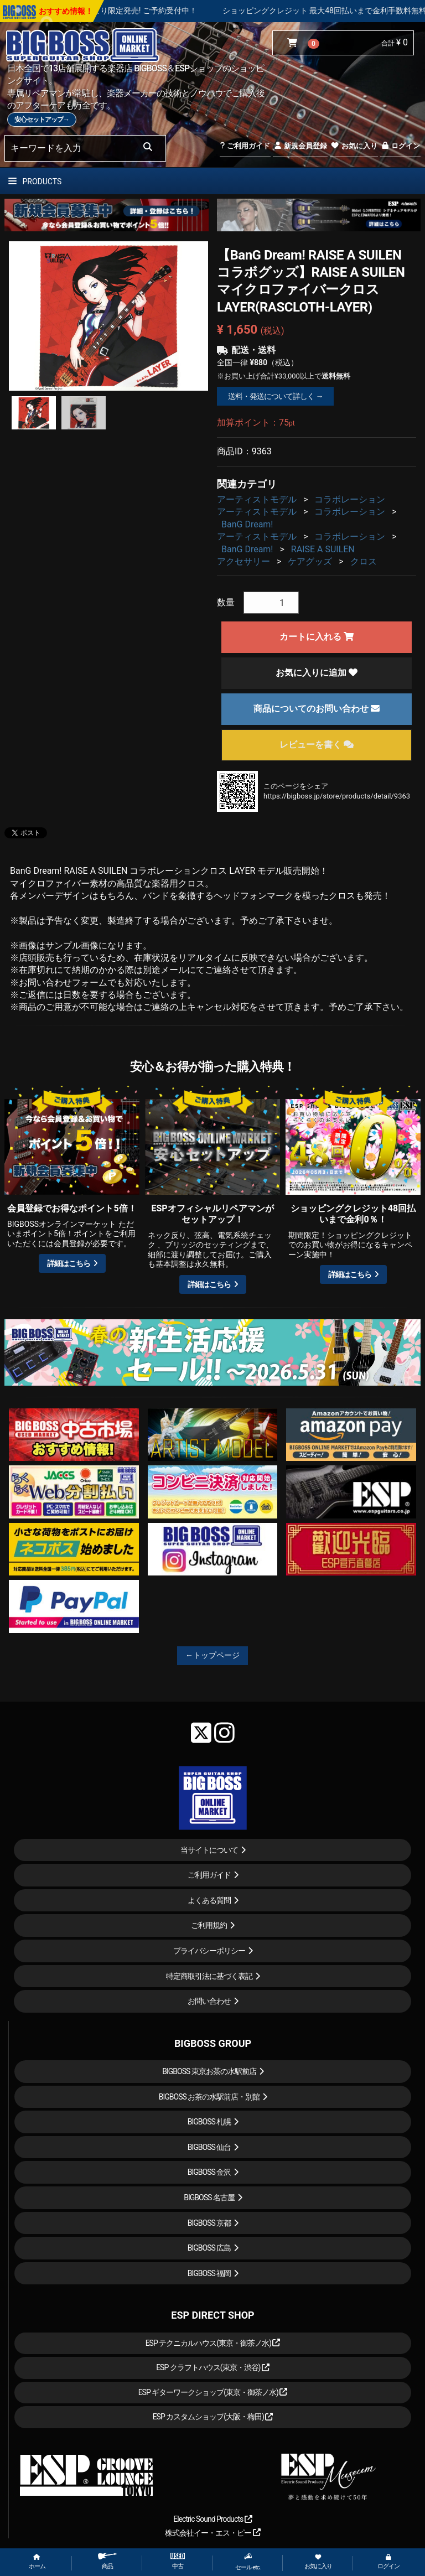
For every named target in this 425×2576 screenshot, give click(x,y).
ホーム (37, 2562)
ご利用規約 (209, 1925)
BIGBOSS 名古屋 (209, 2197)
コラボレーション (349, 499)
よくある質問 (209, 1900)
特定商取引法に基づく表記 (209, 1976)
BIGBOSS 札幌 (209, 2121)
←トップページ (212, 1655)
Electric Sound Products (212, 2519)
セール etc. (248, 2561)
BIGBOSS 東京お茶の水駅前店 (209, 2071)
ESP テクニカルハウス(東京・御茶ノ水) (213, 2343)
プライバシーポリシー (209, 1950)
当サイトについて (209, 1850)
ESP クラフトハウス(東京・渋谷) (212, 2367)
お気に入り (353, 146)
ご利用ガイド (244, 146)
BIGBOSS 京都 (209, 2223)
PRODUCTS (34, 181)
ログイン (400, 146)
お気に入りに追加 (316, 672)
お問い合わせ (209, 2001)
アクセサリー (243, 561)
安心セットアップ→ (41, 119)
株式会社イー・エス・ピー (212, 2532)
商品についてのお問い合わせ (316, 708)
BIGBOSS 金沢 (209, 2172)
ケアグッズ (310, 561)
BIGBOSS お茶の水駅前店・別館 (209, 2096)
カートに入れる (316, 636)
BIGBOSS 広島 (209, 2247)
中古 (177, 2561)
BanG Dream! (247, 524)
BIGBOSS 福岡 (209, 2273)
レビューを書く (316, 744)
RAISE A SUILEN (323, 549)
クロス (363, 561)
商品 (107, 2561)
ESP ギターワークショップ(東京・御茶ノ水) (213, 2392)
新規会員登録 (300, 146)
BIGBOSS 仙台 (209, 2147)
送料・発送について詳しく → (275, 396)
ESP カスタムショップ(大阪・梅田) (213, 2416)
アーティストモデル (257, 499)
